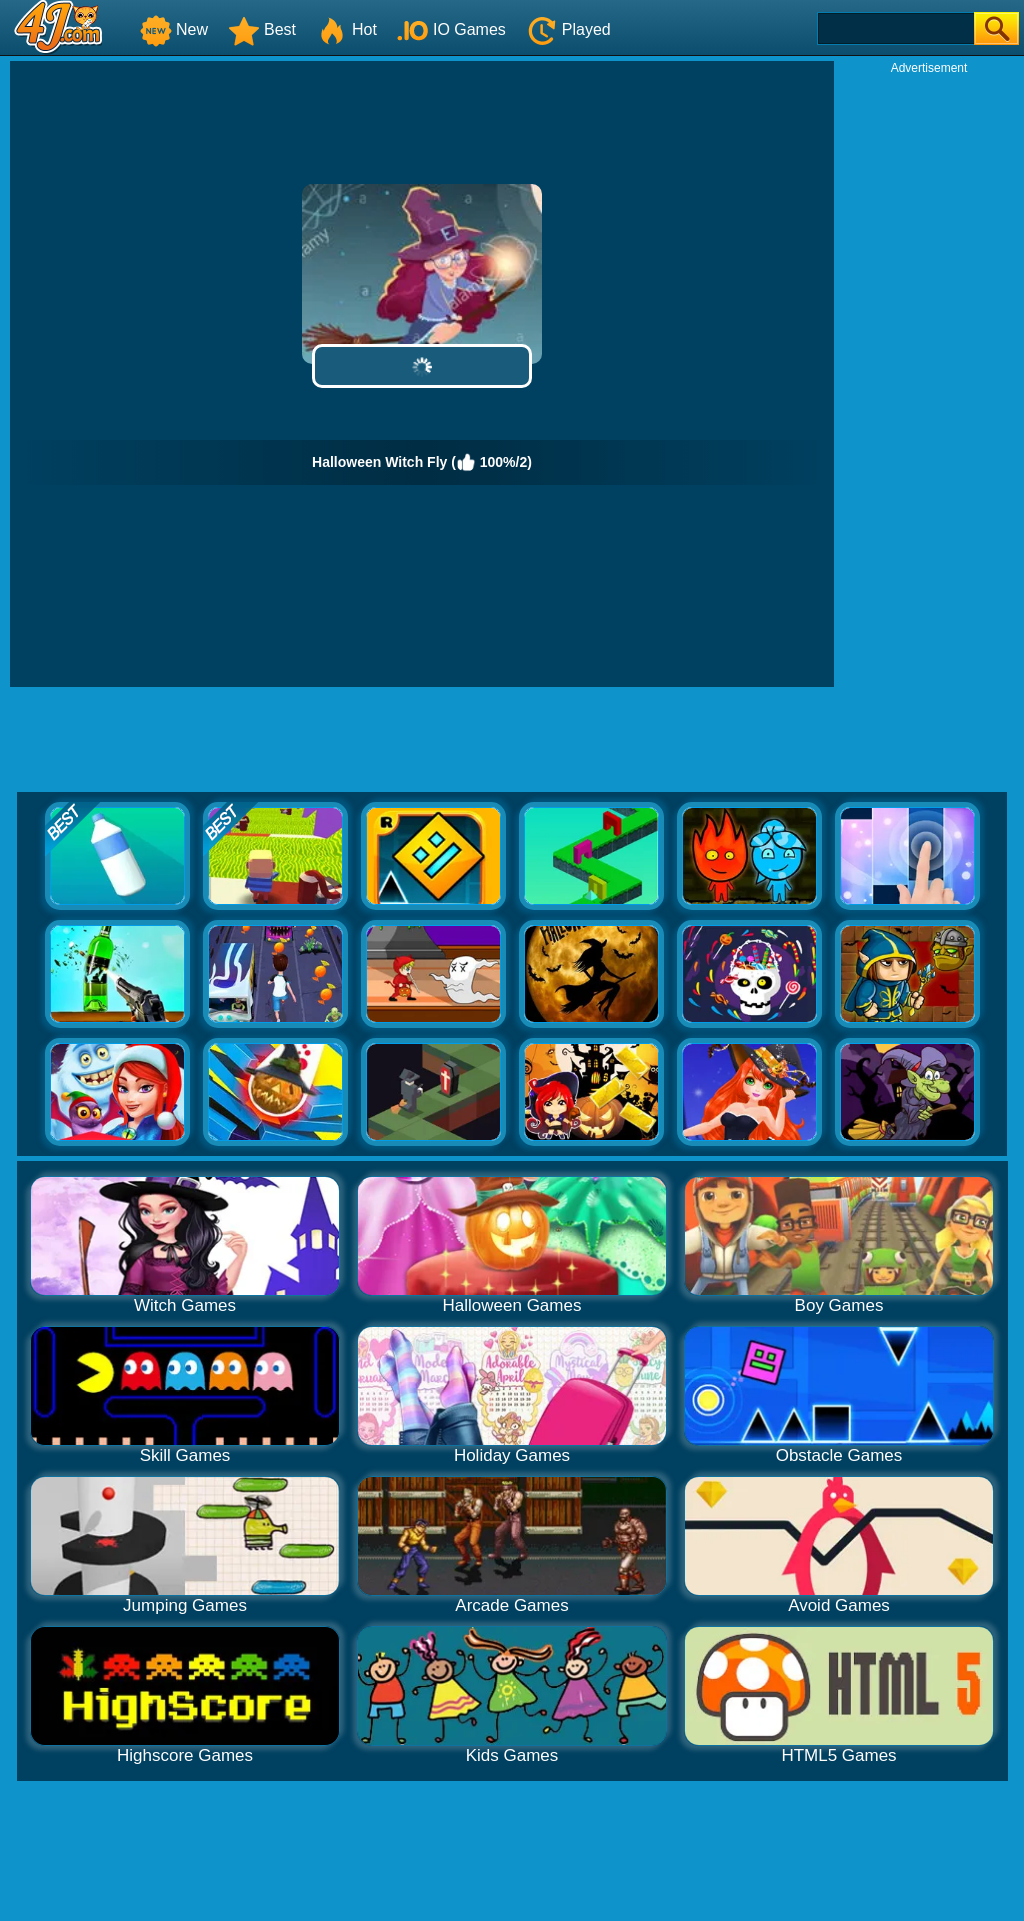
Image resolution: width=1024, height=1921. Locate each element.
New (174, 29)
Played (568, 29)
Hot (346, 29)
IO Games (451, 29)
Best (262, 29)
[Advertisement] (929, 376)
